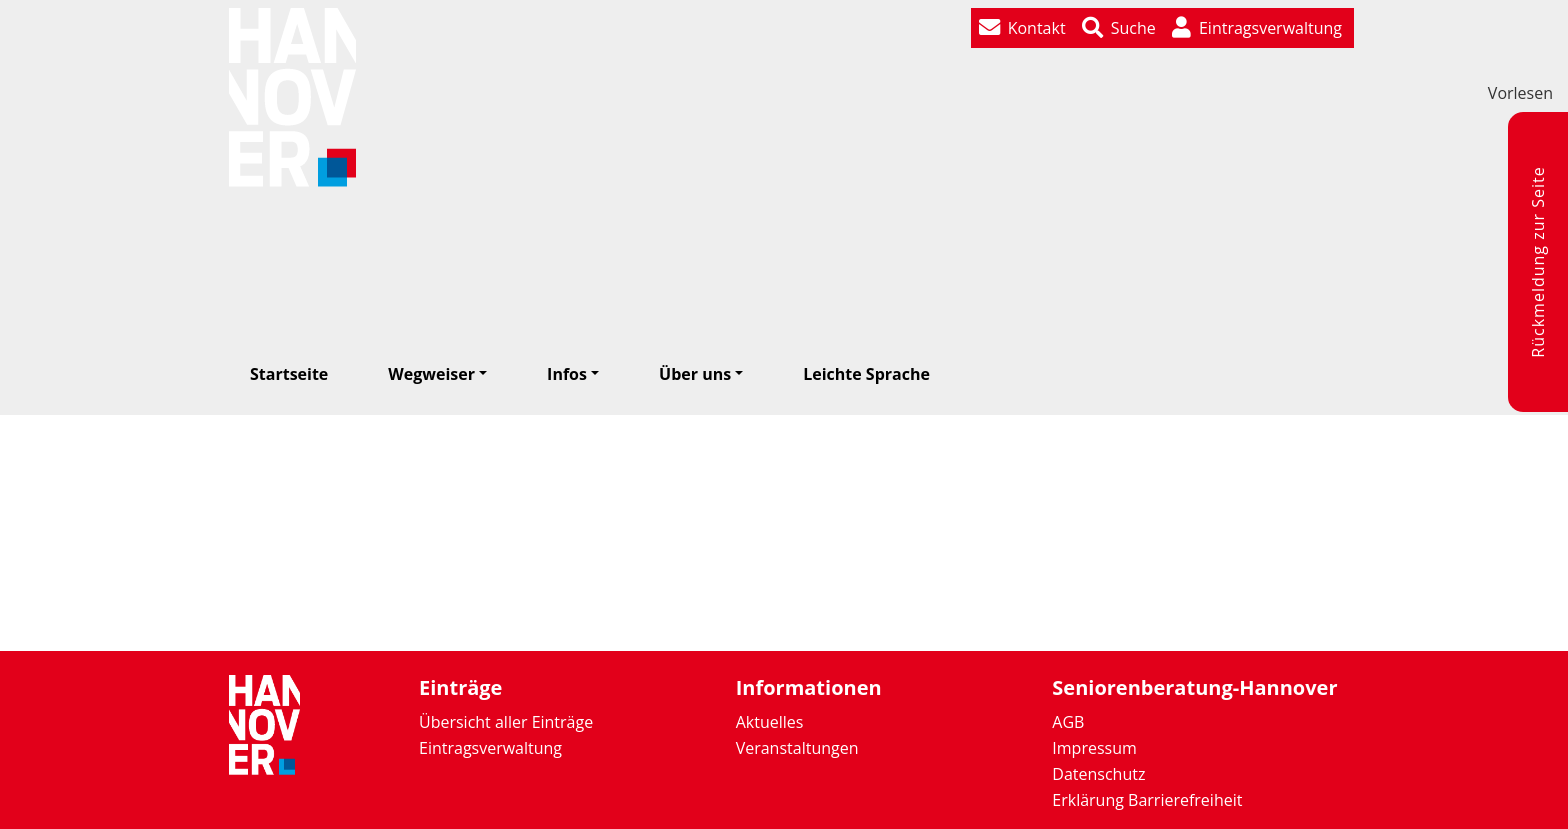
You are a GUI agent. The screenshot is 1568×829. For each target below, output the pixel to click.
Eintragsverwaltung (490, 748)
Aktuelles (770, 722)
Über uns (695, 374)
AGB (1068, 722)
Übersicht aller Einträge (506, 722)
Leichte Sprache (866, 374)
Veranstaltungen (797, 748)
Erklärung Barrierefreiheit (1147, 800)
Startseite (289, 374)
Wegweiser (431, 374)
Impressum (1094, 748)
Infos (567, 374)
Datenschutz (1098, 774)
